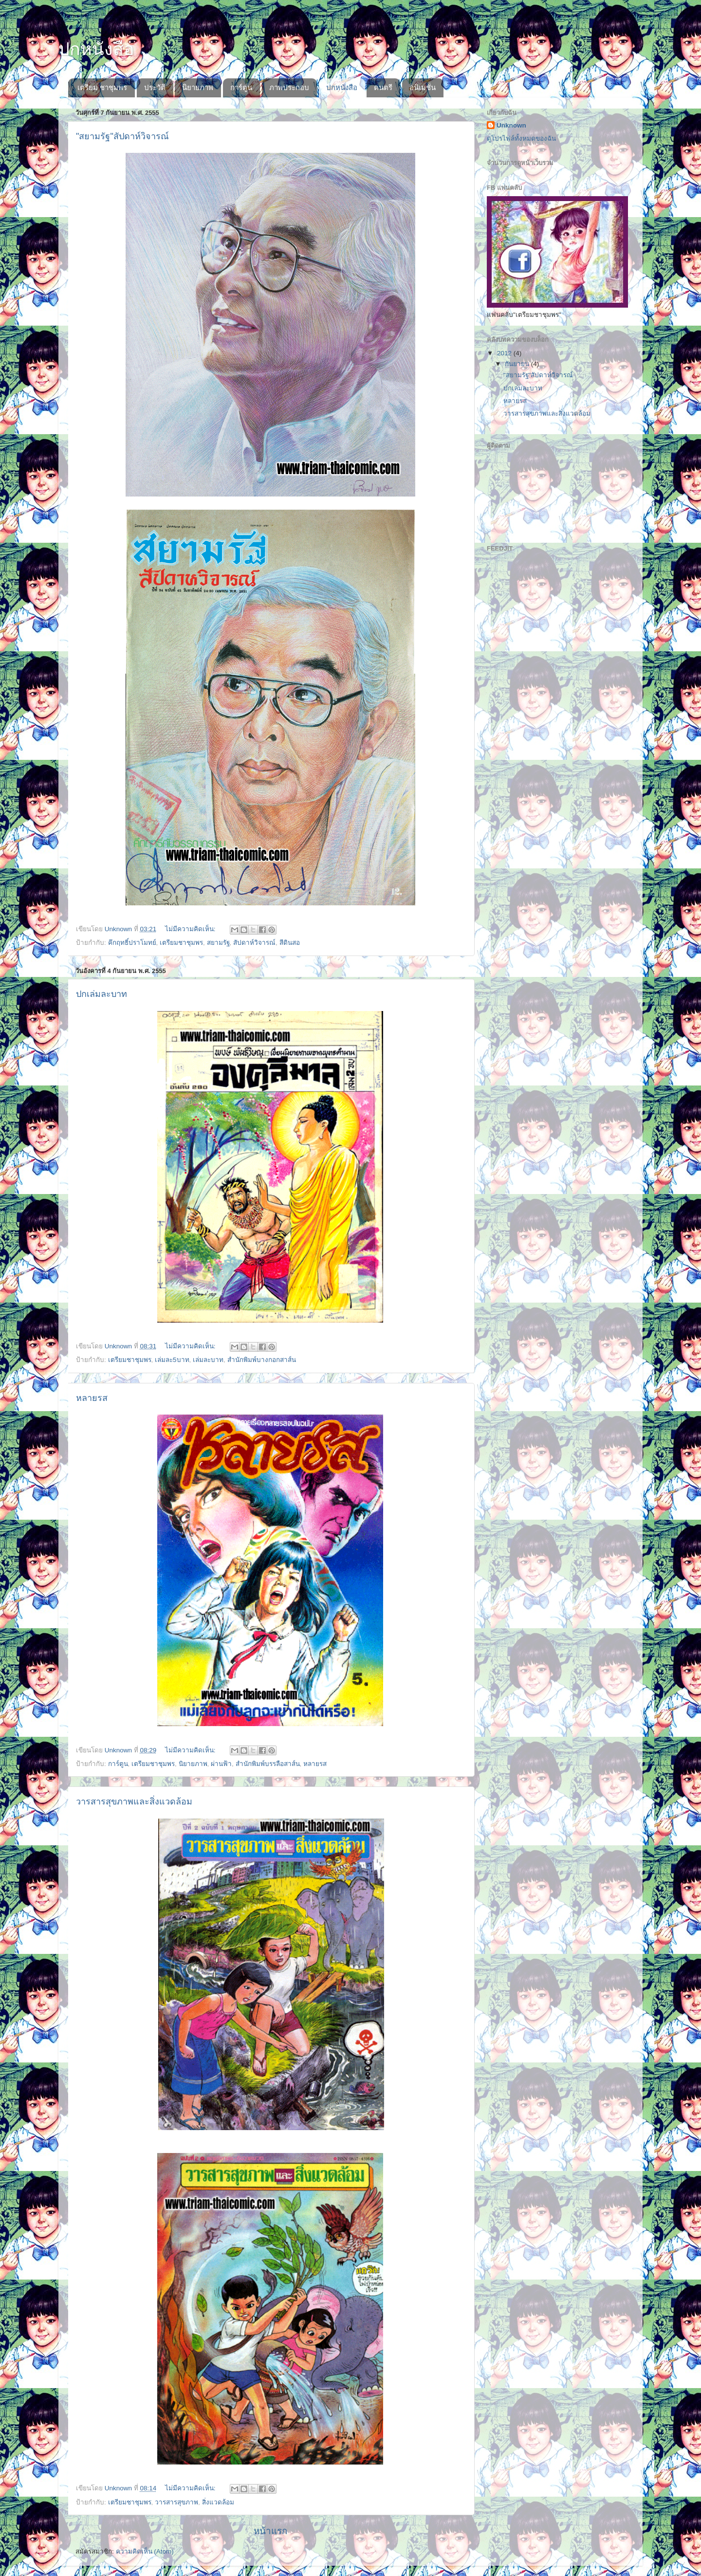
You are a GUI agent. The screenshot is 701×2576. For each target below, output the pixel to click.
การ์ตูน (241, 87)
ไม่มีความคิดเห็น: (191, 929)
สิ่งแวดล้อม (218, 2502)
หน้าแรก (270, 2531)
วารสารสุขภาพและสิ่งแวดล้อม (134, 1801)
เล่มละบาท (208, 1359)
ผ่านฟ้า (221, 1763)
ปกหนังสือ (341, 87)
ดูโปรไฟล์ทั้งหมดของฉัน (521, 138)
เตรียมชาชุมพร (181, 942)
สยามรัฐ (218, 942)
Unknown (511, 125)
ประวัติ (155, 87)
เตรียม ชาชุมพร (102, 87)
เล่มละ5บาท (172, 1359)
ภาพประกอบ (289, 87)
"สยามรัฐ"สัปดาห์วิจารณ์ (122, 136)
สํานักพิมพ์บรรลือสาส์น (268, 1763)
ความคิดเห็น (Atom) (145, 2551)
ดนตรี (383, 87)
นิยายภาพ (197, 87)
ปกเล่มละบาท (101, 994)
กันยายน (518, 364)
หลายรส (92, 1398)
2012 (505, 353)
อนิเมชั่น (422, 87)
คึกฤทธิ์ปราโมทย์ (132, 942)
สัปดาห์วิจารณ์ (254, 942)
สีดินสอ (289, 942)
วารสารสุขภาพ (176, 2502)
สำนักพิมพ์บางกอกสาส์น (261, 1359)
